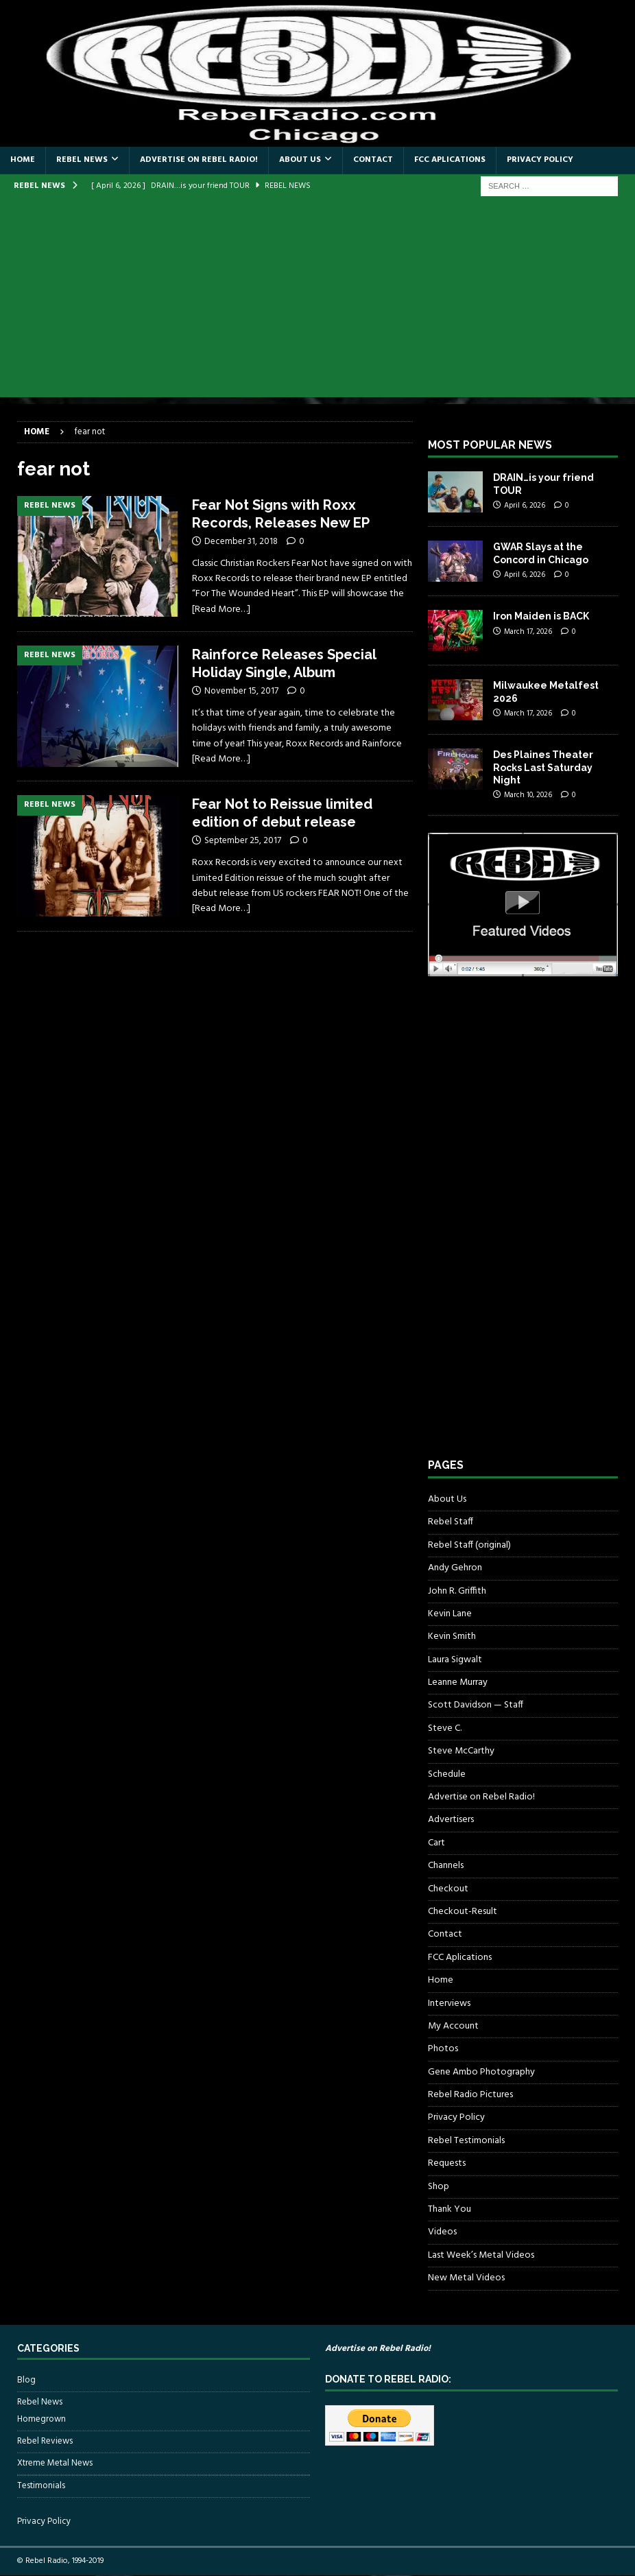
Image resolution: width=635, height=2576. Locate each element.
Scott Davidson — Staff (475, 1705)
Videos (442, 2232)
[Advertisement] (317, 301)
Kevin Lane (450, 1614)
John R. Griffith (457, 1591)
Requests (447, 2163)
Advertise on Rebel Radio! (199, 160)
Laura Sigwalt (455, 1660)
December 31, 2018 (241, 541)
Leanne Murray (458, 1682)
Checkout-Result (462, 1911)
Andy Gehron (455, 1568)
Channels (446, 1866)
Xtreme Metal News (55, 2463)
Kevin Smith (452, 1636)
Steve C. (445, 1728)
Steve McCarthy (461, 1751)
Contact (373, 160)
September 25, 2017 (242, 841)
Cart (436, 1843)
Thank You (449, 2209)
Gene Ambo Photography (481, 2072)
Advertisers (451, 1820)
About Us (300, 160)
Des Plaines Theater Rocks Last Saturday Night (543, 767)
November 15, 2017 (241, 691)
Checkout (448, 1889)
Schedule (447, 1774)
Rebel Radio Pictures (470, 2095)
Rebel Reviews (45, 2441)
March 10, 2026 (528, 795)
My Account (453, 2026)
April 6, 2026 (524, 505)
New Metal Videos (466, 2278)
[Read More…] (221, 609)
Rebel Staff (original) (469, 1545)
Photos (443, 2049)
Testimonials (41, 2486)
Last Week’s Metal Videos (481, 2255)
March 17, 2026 (528, 632)
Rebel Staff (450, 1522)
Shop (438, 2187)
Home (22, 160)
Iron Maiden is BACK (541, 616)
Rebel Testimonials (466, 2141)
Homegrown (41, 2419)
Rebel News (82, 160)
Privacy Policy (540, 160)
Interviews (449, 2003)
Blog (26, 2380)
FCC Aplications (450, 160)
